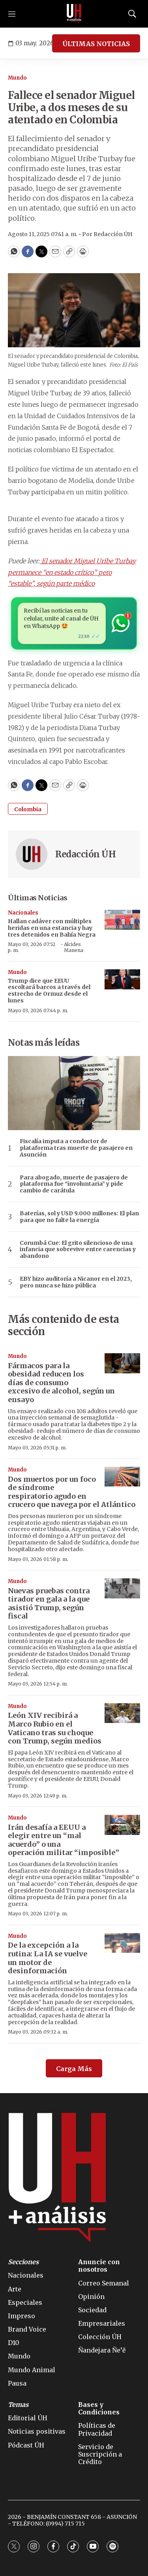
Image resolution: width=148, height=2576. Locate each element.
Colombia (27, 809)
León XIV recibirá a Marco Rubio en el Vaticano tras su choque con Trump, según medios (54, 1728)
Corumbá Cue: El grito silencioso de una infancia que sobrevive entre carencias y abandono (78, 1249)
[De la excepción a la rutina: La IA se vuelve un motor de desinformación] (122, 1943)
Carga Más (74, 2069)
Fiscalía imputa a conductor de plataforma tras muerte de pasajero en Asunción (76, 1148)
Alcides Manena (73, 947)
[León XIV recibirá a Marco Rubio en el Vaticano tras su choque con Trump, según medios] (122, 1713)
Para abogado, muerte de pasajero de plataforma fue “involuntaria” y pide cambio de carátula (74, 1184)
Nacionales (23, 912)
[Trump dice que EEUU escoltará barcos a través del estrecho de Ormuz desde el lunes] (122, 979)
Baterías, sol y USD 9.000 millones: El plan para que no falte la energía (79, 1217)
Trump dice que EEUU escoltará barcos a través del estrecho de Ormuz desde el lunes (49, 990)
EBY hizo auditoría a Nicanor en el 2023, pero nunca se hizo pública (76, 1282)
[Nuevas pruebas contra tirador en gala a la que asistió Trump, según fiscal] (122, 1588)
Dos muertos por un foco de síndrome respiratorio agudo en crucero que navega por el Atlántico (71, 1492)
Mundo (17, 78)
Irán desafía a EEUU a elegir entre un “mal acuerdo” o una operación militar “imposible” (63, 1840)
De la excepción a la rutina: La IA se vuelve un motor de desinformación (47, 1958)
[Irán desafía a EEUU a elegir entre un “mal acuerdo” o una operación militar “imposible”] (122, 1825)
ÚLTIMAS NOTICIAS (96, 44)
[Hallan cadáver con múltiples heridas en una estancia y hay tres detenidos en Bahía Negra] (122, 920)
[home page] (74, 14)
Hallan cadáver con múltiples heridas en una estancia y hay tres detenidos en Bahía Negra (52, 928)
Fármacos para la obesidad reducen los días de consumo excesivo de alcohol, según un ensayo (61, 1382)
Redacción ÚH (85, 854)
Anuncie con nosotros (99, 2265)
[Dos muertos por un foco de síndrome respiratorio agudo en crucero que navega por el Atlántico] (122, 1477)
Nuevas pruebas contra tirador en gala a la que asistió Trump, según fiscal (49, 1603)
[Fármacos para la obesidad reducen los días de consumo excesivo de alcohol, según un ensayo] (122, 1363)
